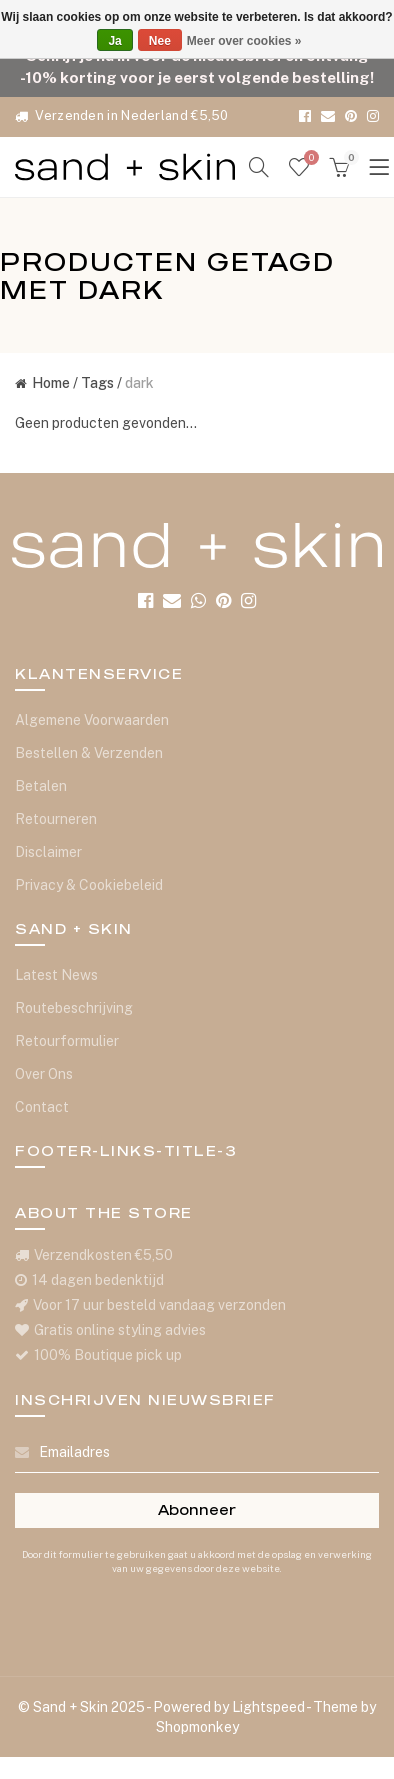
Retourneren (56, 819)
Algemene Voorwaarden (92, 720)
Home (42, 383)
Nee (160, 41)
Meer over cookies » (244, 41)
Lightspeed (268, 1707)
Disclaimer (48, 852)
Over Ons (44, 1074)
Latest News (56, 975)
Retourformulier (67, 1041)
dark (139, 383)
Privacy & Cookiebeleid (89, 885)
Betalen (41, 786)
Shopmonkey (197, 1727)
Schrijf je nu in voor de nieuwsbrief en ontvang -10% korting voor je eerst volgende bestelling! (197, 66)
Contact (42, 1107)
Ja (114, 41)
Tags (97, 383)
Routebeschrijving (74, 1008)
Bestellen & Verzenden (89, 753)
